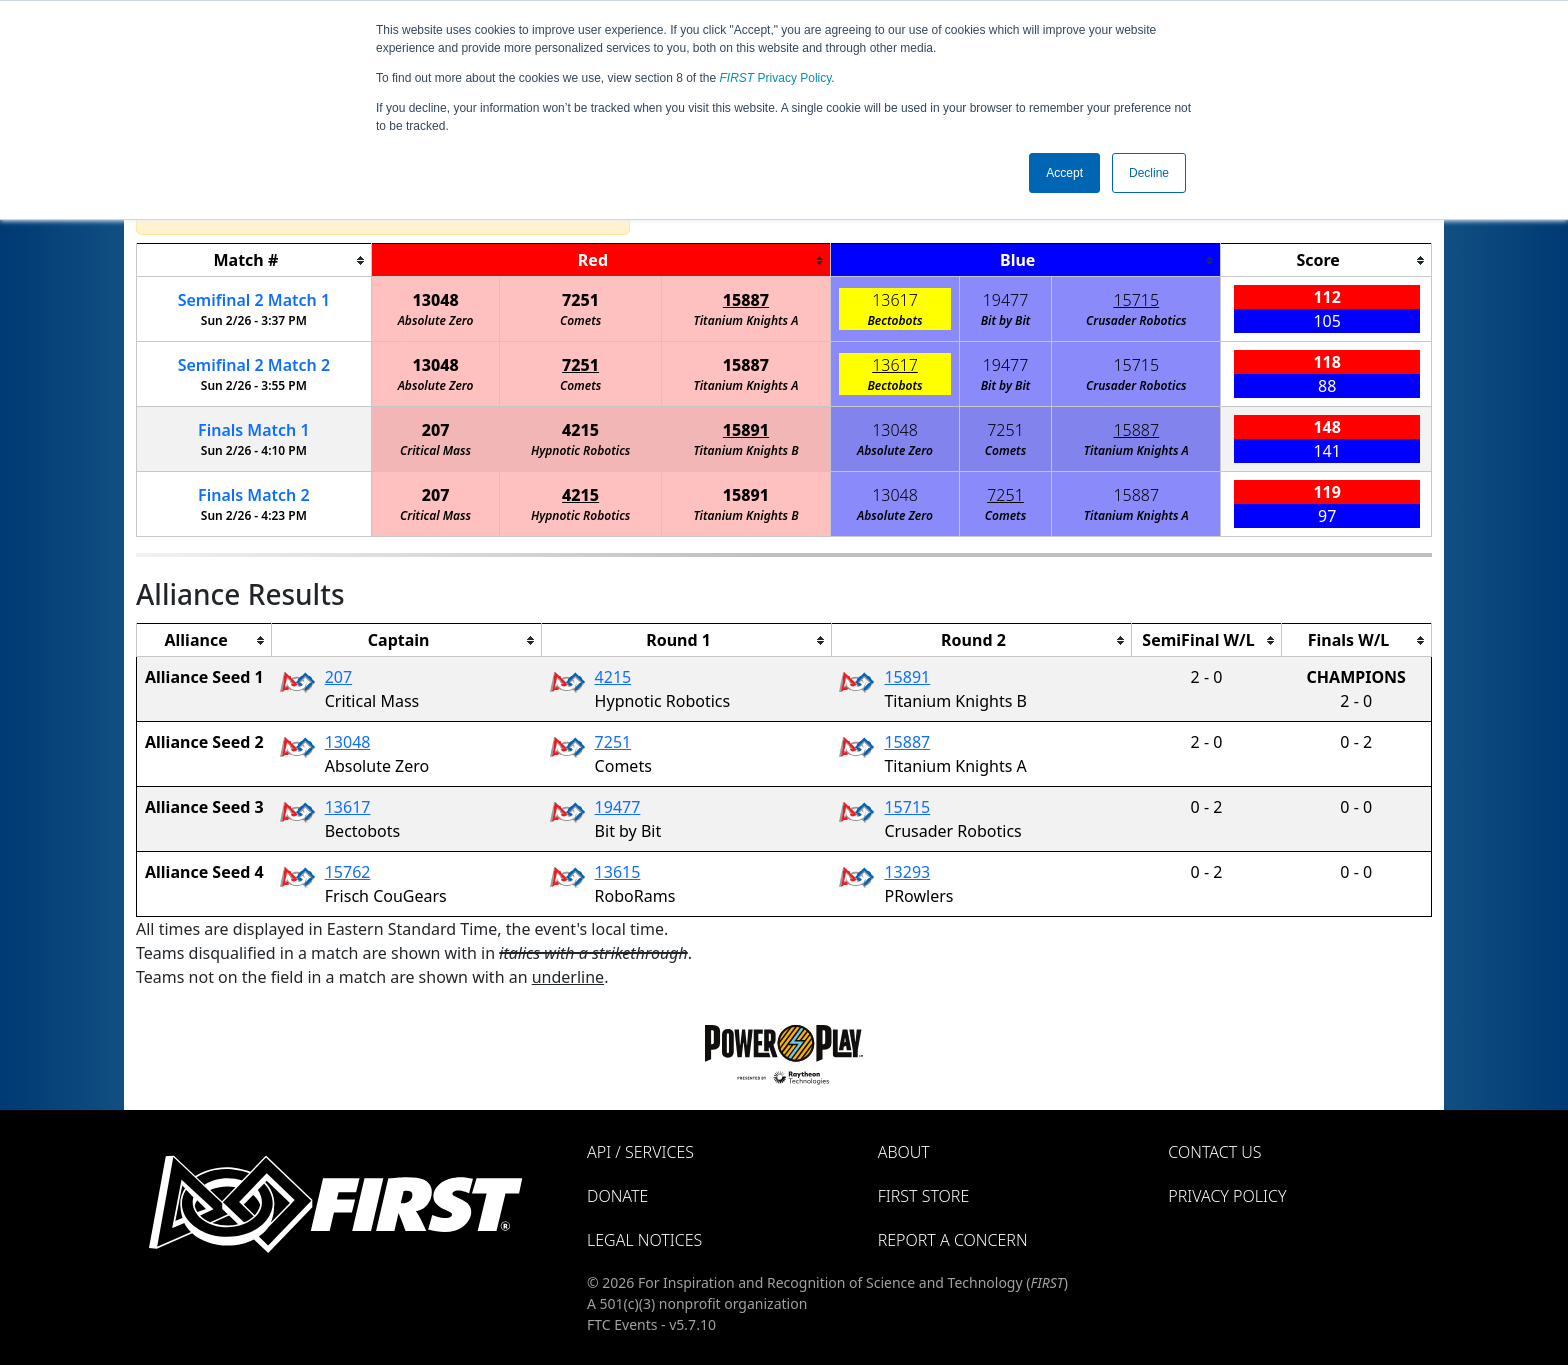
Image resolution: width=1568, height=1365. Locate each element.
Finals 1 (254, 430)
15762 (348, 872)
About (904, 1152)
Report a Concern (953, 1240)
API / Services (640, 1152)
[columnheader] (254, 260)
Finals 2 (254, 495)
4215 (580, 430)
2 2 (254, 365)
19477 (1006, 300)
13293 (907, 872)
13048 (435, 300)
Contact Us (1214, 1152)
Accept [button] (1064, 173)
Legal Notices (644, 1240)
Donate (617, 1196)
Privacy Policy (776, 78)
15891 (746, 430)
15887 (746, 300)
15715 (1136, 300)
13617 (895, 300)
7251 (580, 300)
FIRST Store (924, 1196)
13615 (618, 872)
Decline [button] (1149, 173)
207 (436, 430)
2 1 (254, 300)
